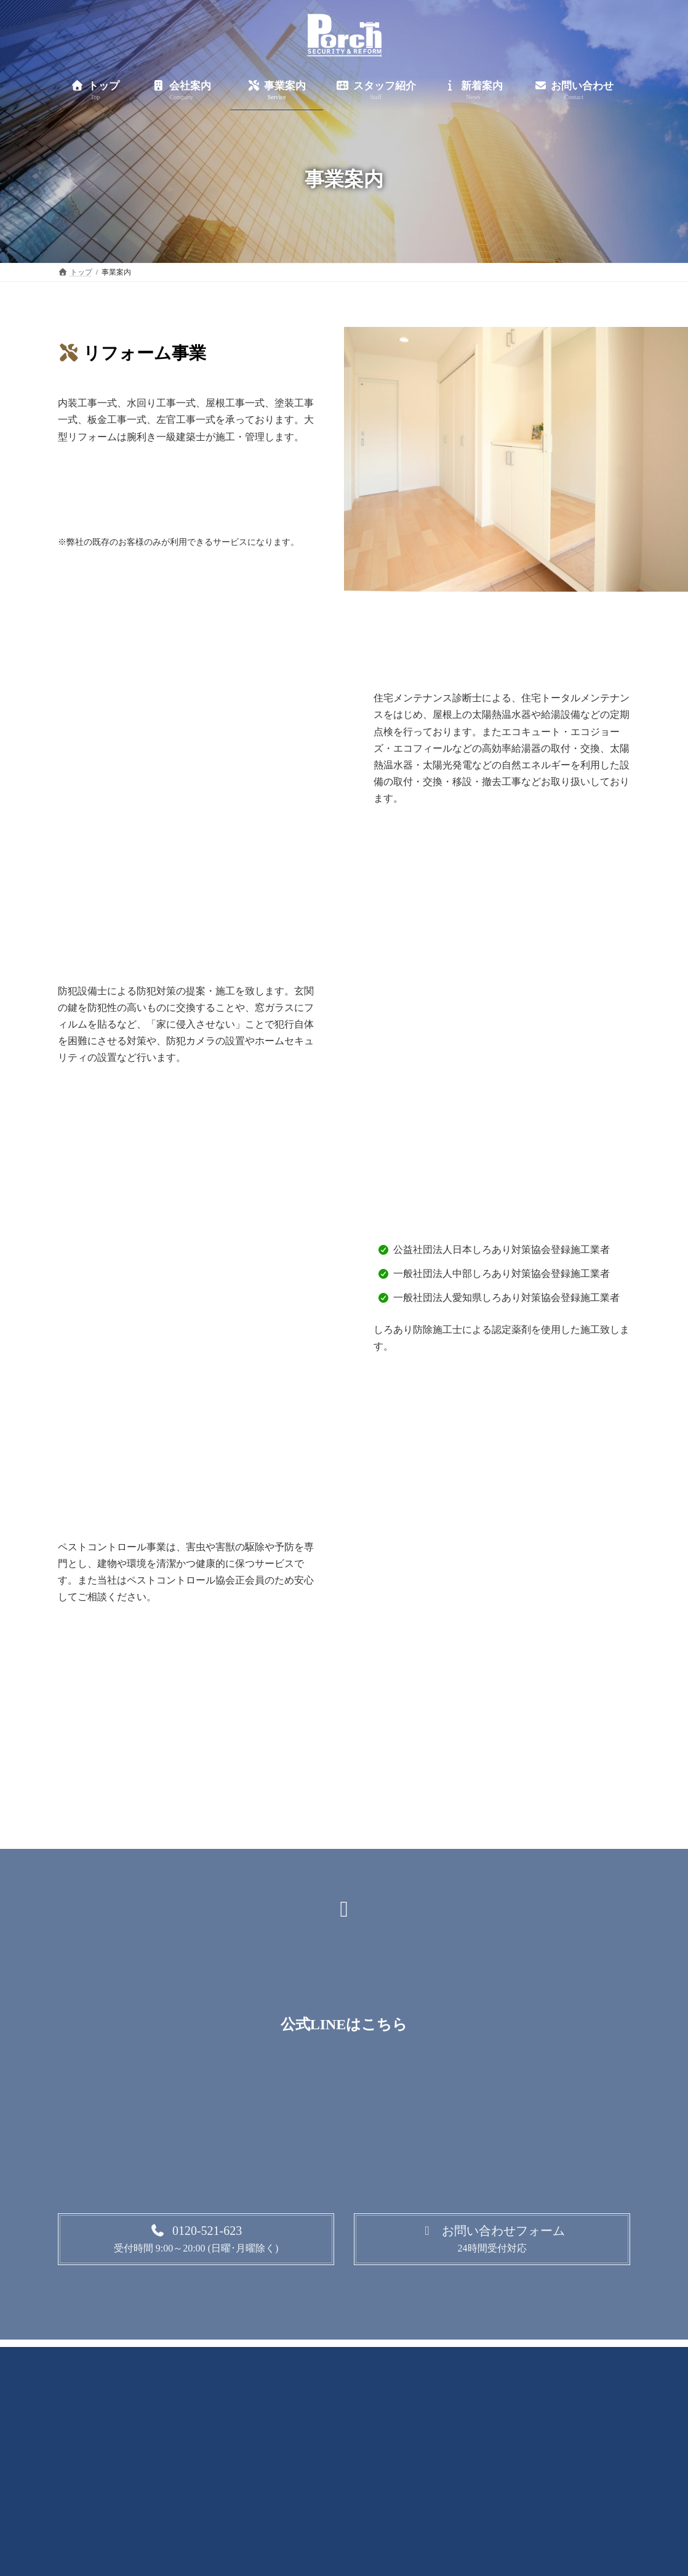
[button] (196, 2238)
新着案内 (440, 2359)
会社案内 (226, 2359)
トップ (163, 2359)
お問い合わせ (514, 2359)
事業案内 (292, 2359)
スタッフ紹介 (366, 2359)
